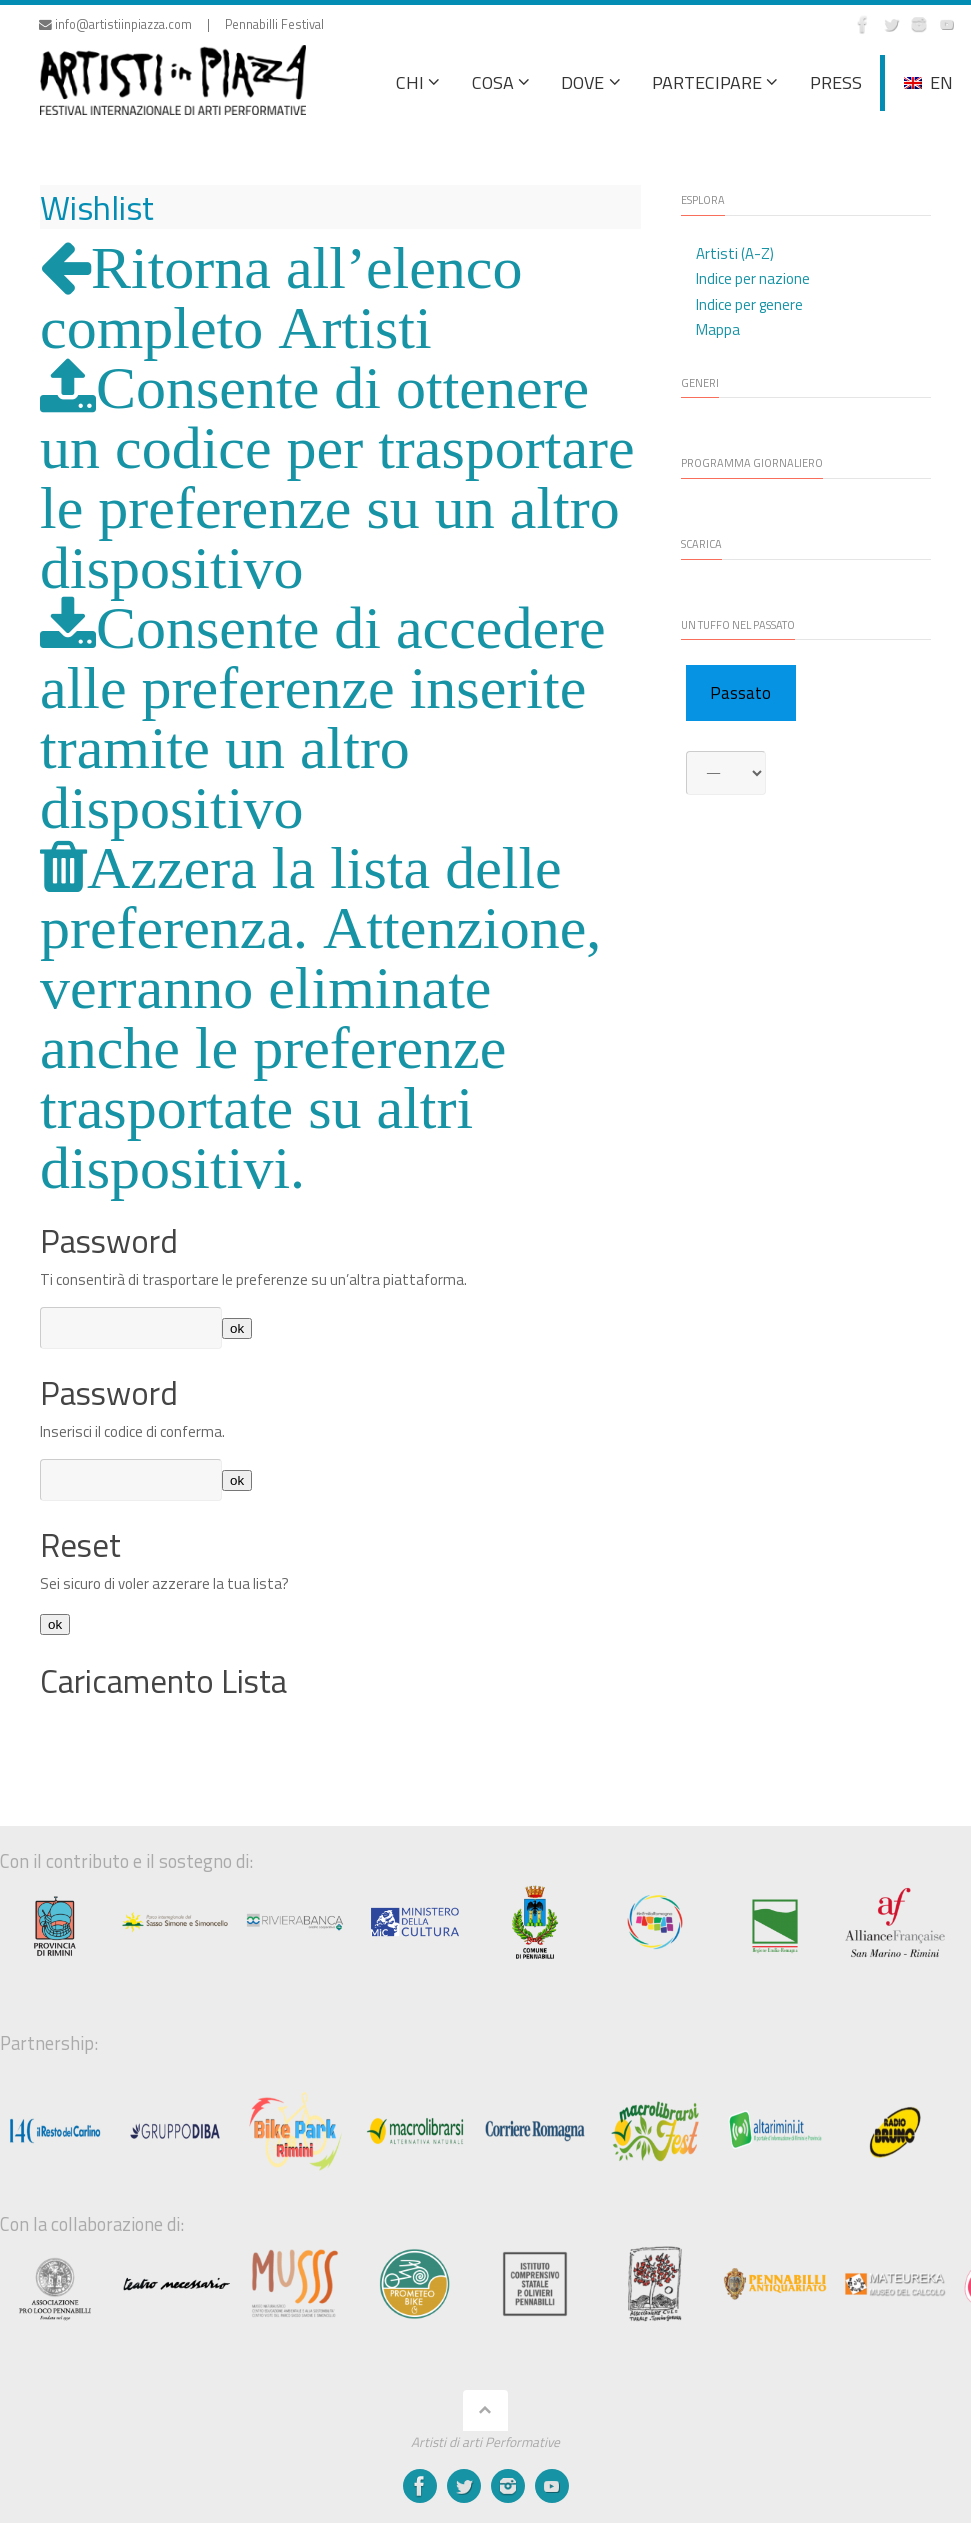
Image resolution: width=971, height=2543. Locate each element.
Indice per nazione (753, 278)
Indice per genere (749, 304)
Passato (740, 693)
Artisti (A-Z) (735, 253)
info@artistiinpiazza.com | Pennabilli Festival (181, 24)
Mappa (718, 329)
